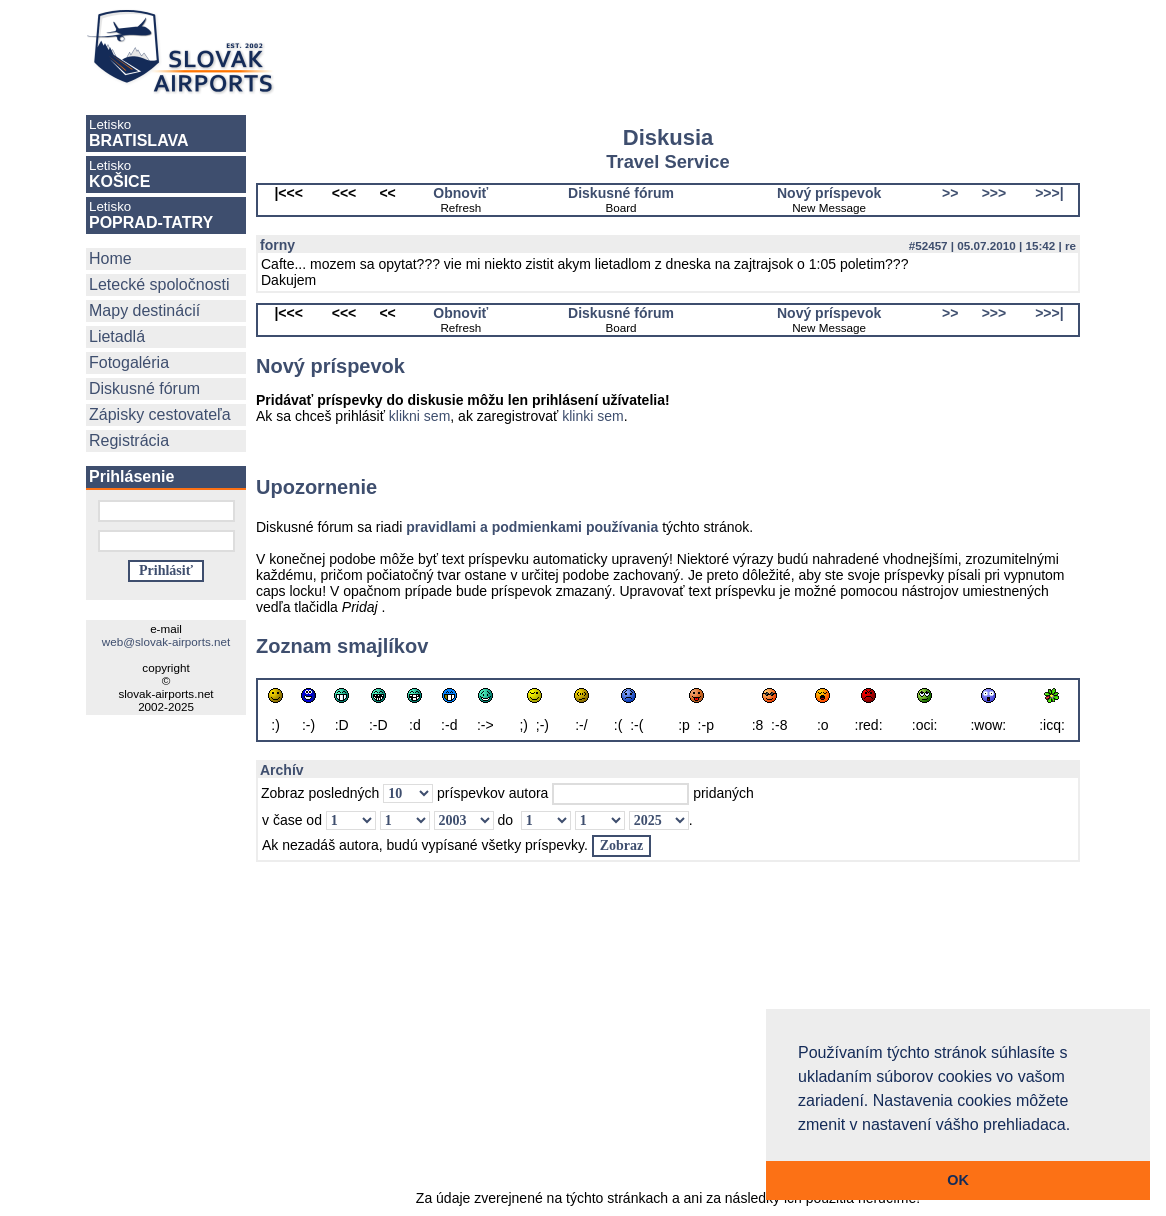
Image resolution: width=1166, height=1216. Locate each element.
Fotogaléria (129, 362)
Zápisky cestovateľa (160, 414)
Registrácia (129, 440)
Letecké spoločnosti (159, 284)
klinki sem (592, 416)
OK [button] (958, 1180)
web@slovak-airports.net (166, 641)
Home (110, 258)
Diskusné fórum (144, 388)
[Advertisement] (698, 52)
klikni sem (419, 416)
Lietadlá (117, 336)
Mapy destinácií (144, 310)
